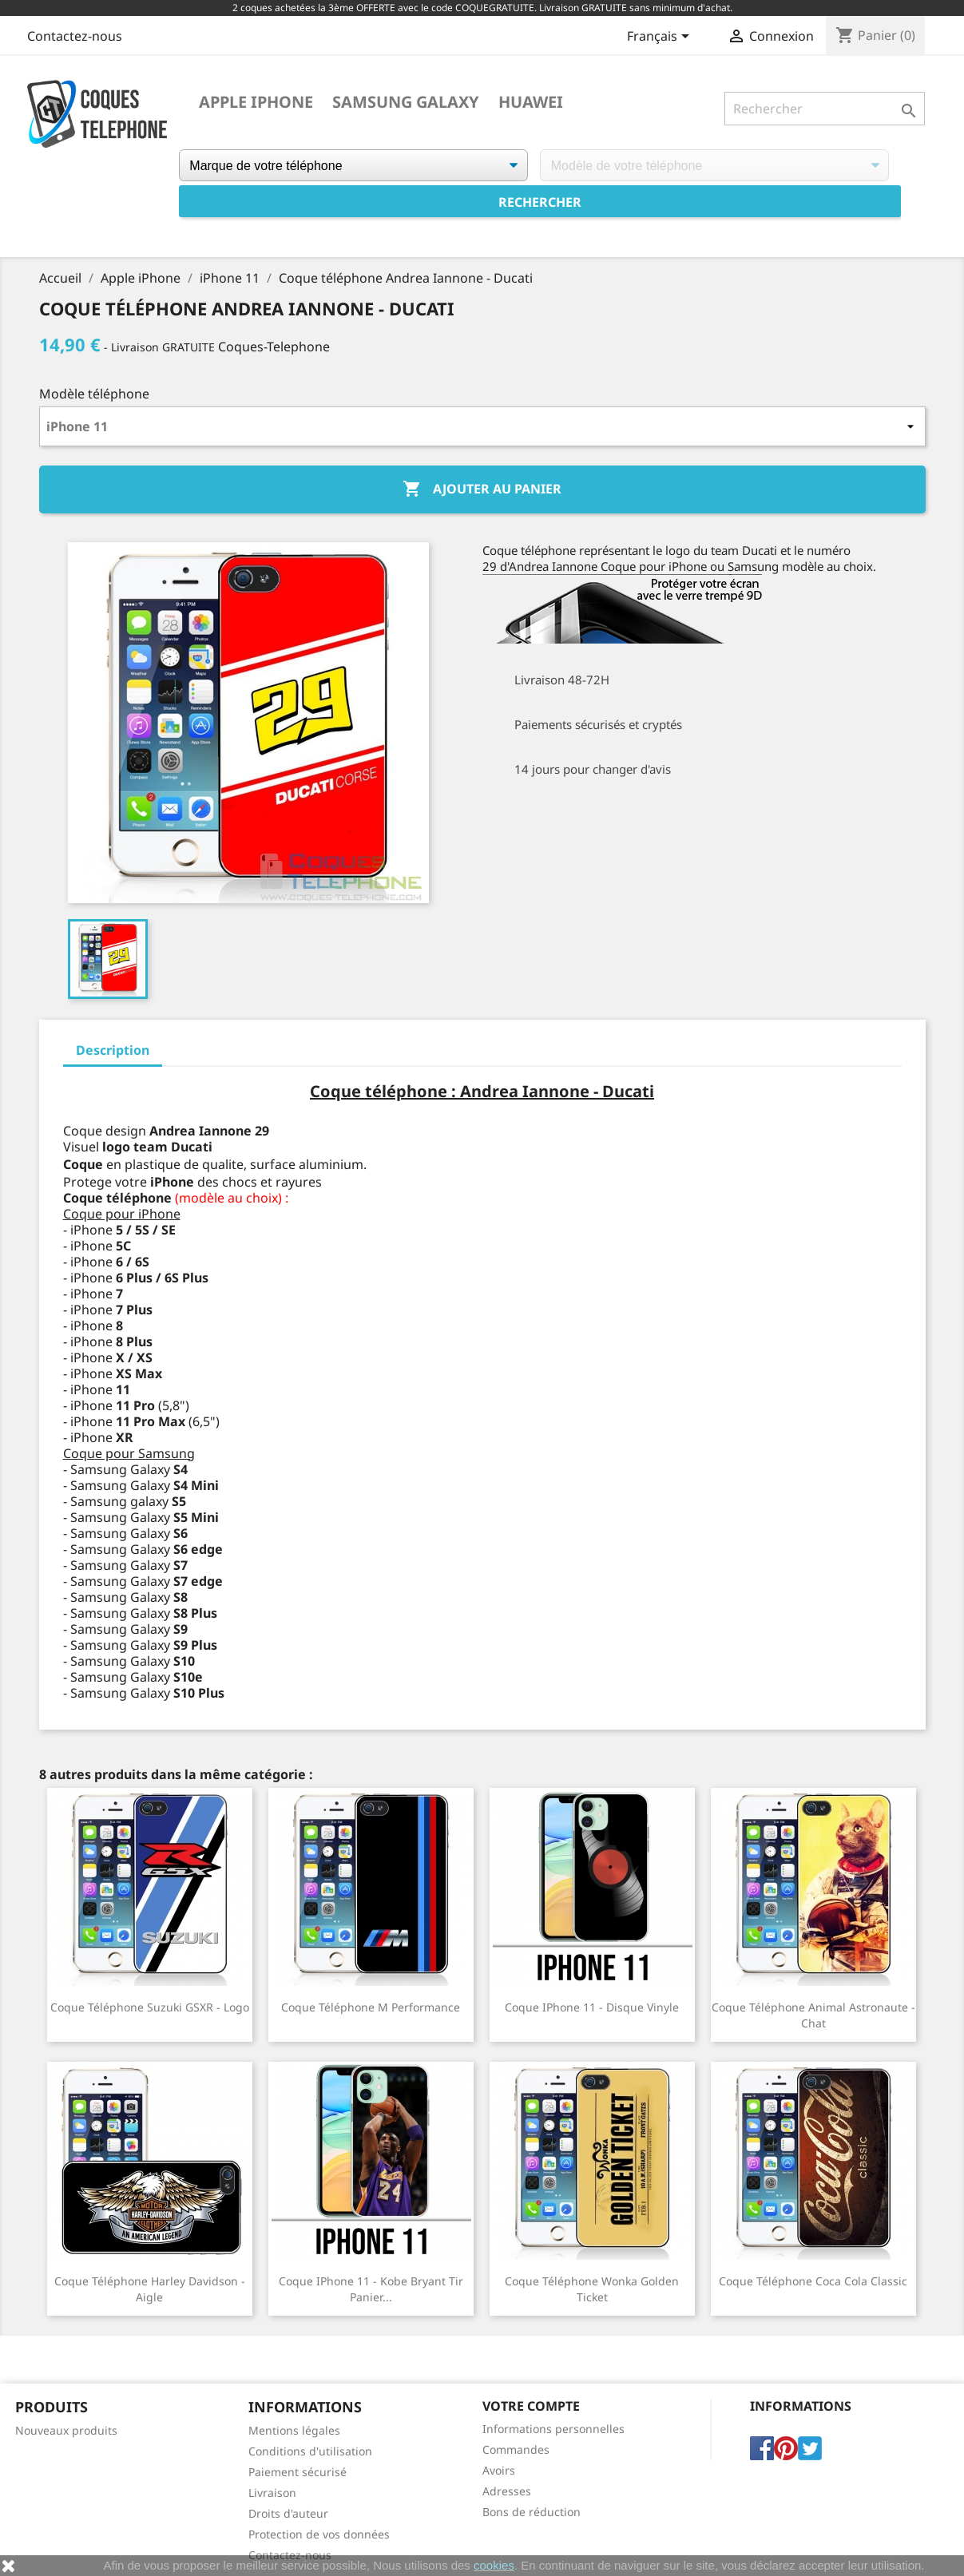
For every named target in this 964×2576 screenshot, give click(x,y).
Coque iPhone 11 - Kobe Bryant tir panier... (371, 2289)
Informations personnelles (553, 2428)
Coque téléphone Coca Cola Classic (813, 2281)
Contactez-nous (74, 36)
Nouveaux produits (66, 2430)
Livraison (272, 2492)
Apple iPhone (256, 102)
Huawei (530, 102)
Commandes (515, 2449)
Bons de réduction (531, 2511)
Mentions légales (294, 2430)
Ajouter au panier (482, 489)
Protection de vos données (319, 2534)
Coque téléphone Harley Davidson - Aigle (149, 2289)
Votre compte (531, 2406)
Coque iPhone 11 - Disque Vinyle (592, 2007)
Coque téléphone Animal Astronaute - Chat (813, 2015)
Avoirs (498, 2470)
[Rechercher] (824, 108)
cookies (494, 2565)
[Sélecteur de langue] (661, 37)
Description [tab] (112, 1050)
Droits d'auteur (288, 2513)
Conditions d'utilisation (310, 2451)
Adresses (506, 2491)
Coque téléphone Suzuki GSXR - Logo (149, 2007)
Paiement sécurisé (297, 2471)
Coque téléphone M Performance (370, 2007)
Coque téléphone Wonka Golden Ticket (592, 2289)
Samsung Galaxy (405, 102)
